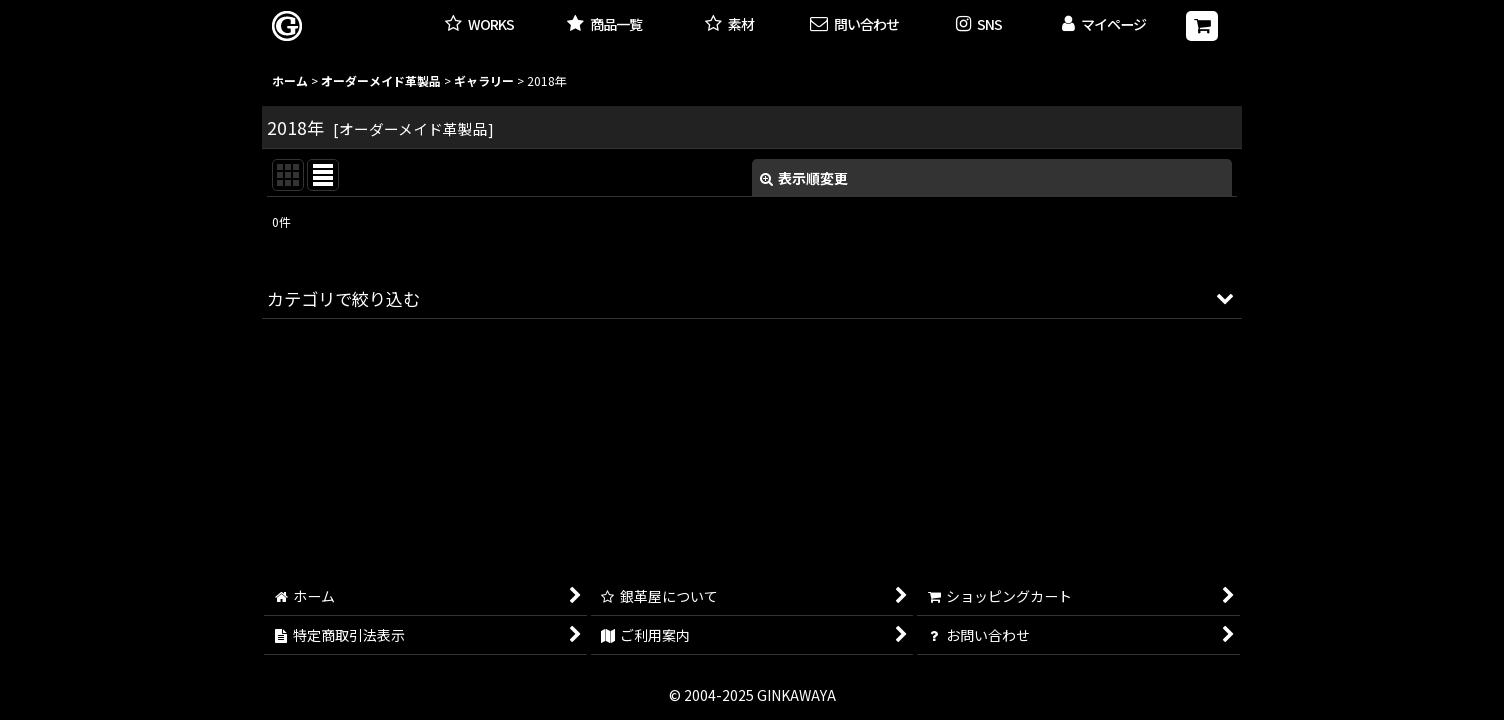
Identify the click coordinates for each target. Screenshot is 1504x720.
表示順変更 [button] (804, 178)
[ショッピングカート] (1202, 26)
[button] (979, 25)
